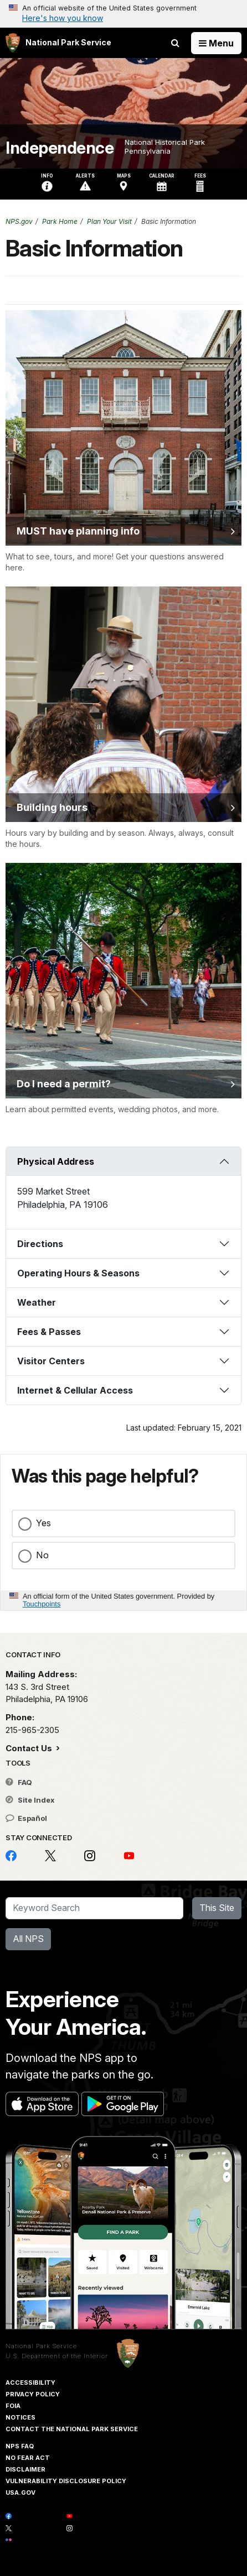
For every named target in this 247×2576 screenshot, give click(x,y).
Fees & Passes (49, 1331)
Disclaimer (25, 2469)
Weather (36, 1302)
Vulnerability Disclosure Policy (66, 2481)
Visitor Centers (51, 1360)
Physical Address (55, 1161)
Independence (60, 147)
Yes (43, 1522)
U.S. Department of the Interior (57, 2356)
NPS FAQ (20, 2446)
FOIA (13, 2406)
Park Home (60, 221)
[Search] (94, 1908)
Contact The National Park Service (72, 2429)
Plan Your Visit (109, 221)
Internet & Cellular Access (75, 1390)
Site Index (30, 1799)
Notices (20, 2417)
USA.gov (20, 2492)
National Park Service (41, 2346)
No (42, 1555)
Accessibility (30, 2382)
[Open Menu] (216, 43)
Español (26, 1818)
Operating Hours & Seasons (78, 1273)
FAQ (19, 1782)
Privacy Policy (33, 2394)
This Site (216, 1907)
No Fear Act (28, 2458)
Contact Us (30, 1748)
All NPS (28, 1938)
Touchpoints (41, 1604)
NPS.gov (19, 221)
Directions (40, 1243)
